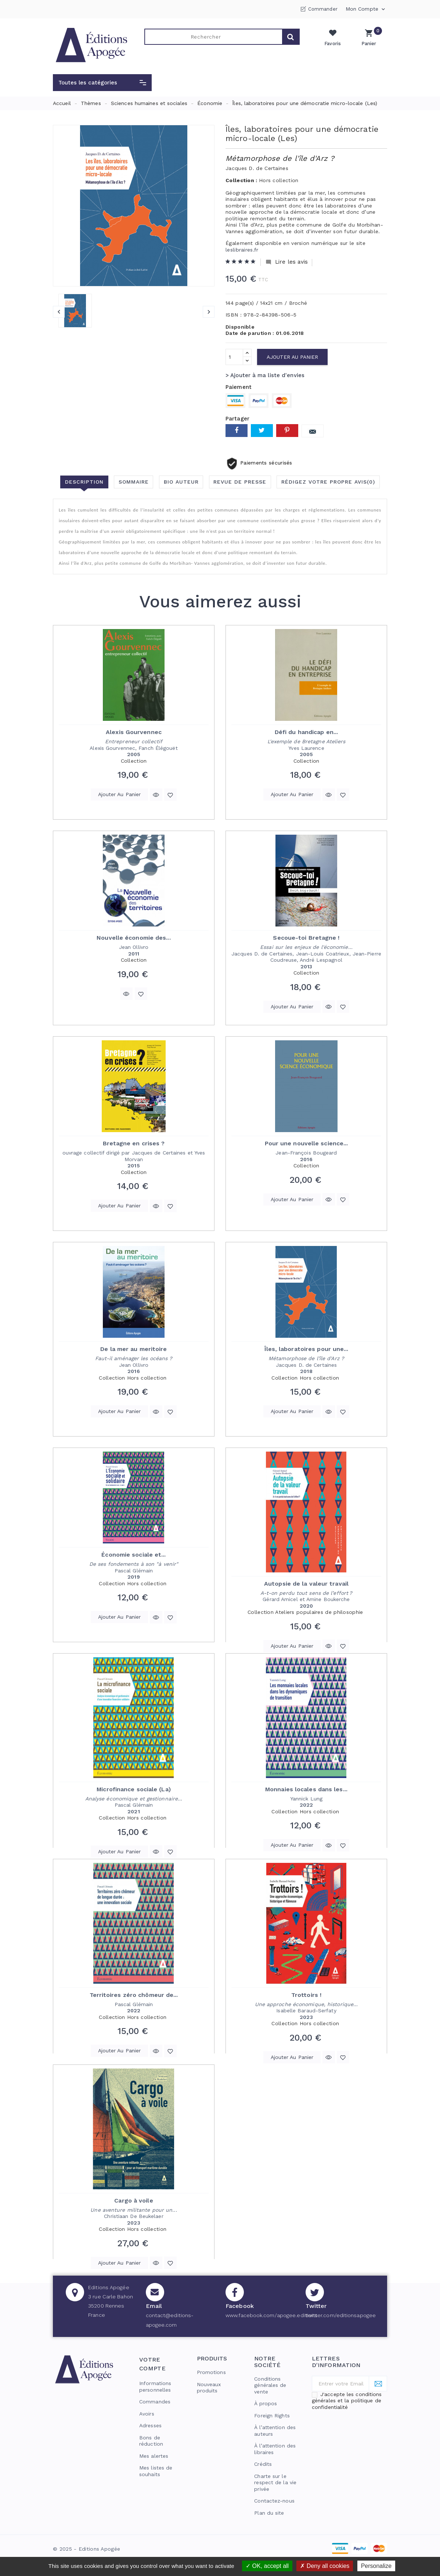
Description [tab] (84, 482)
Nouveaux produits (209, 2387)
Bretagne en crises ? (134, 1143)
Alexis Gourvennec (134, 732)
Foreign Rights (271, 2415)
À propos (265, 2403)
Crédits (263, 2464)
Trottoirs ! (306, 1994)
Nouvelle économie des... (133, 937)
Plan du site (269, 2513)
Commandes (154, 2402)
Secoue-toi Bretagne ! (306, 937)
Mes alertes (153, 2456)
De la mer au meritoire (133, 1348)
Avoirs (146, 2414)
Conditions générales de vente (270, 2385)
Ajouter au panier (292, 357)
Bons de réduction (151, 2441)
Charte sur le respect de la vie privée (275, 2482)
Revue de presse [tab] (240, 482)
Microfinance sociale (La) (134, 1789)
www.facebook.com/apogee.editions (271, 2315)
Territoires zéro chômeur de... (134, 1994)
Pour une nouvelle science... (306, 1143)
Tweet (262, 430)
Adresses (150, 2425)
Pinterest (287, 430)
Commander (323, 9)
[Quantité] (234, 357)
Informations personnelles (155, 2386)
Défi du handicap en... (306, 732)
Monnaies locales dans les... (306, 1789)
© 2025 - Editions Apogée (86, 2549)
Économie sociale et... (133, 1554)
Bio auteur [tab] (181, 482)
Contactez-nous (274, 2501)
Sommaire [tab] (133, 482)
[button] (102, 82)
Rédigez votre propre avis (328, 482)
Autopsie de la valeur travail (306, 1583)
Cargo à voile (133, 2200)
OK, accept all (267, 2566)
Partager (237, 430)
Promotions (211, 2372)
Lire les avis (287, 262)
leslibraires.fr (242, 250)
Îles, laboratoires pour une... (306, 1348)
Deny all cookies (324, 2566)
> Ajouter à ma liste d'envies (265, 375)
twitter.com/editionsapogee (341, 2315)
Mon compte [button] (366, 9)
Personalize (376, 2566)
